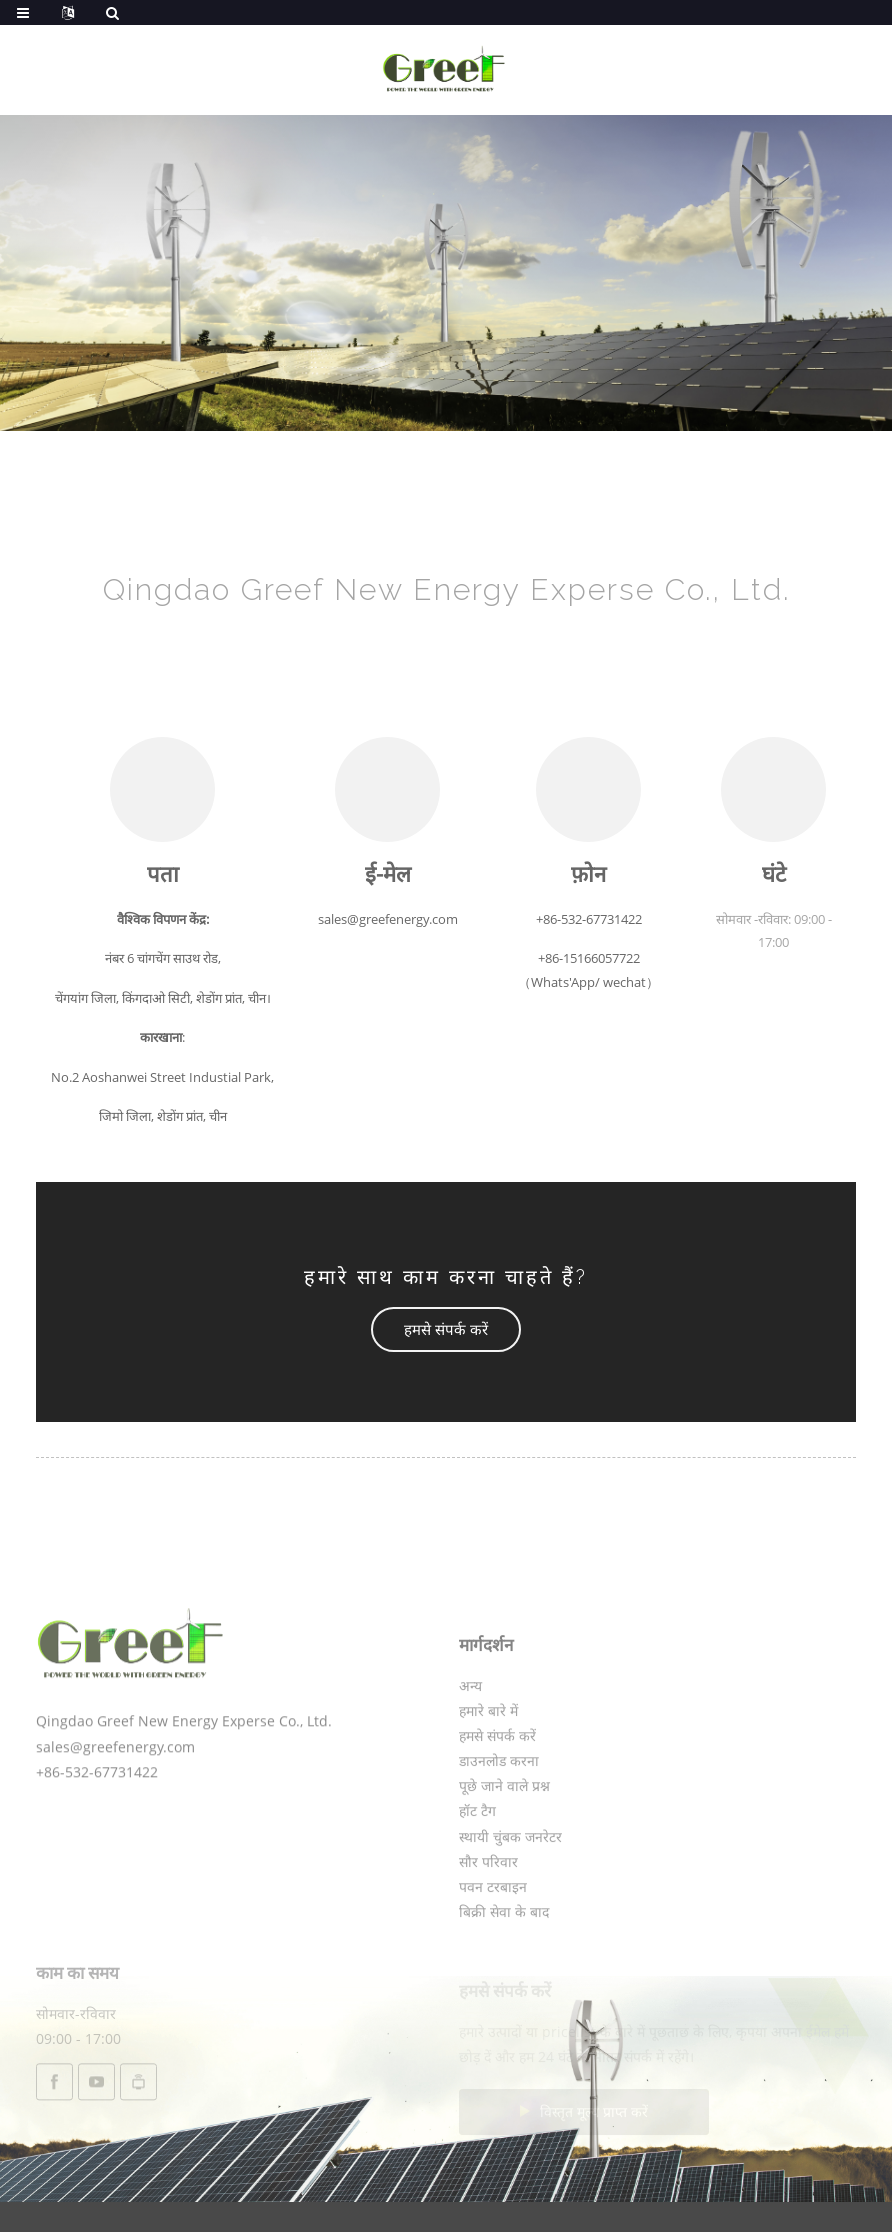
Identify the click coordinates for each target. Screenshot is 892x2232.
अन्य (470, 1741)
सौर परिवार (488, 1917)
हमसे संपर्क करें (497, 1791)
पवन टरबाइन (493, 1942)
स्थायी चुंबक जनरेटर (510, 1892)
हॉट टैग (477, 1867)
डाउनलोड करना (499, 1816)
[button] (446, 1329)
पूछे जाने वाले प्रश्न (504, 1841)
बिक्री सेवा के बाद (504, 1967)
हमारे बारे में (488, 1766)
